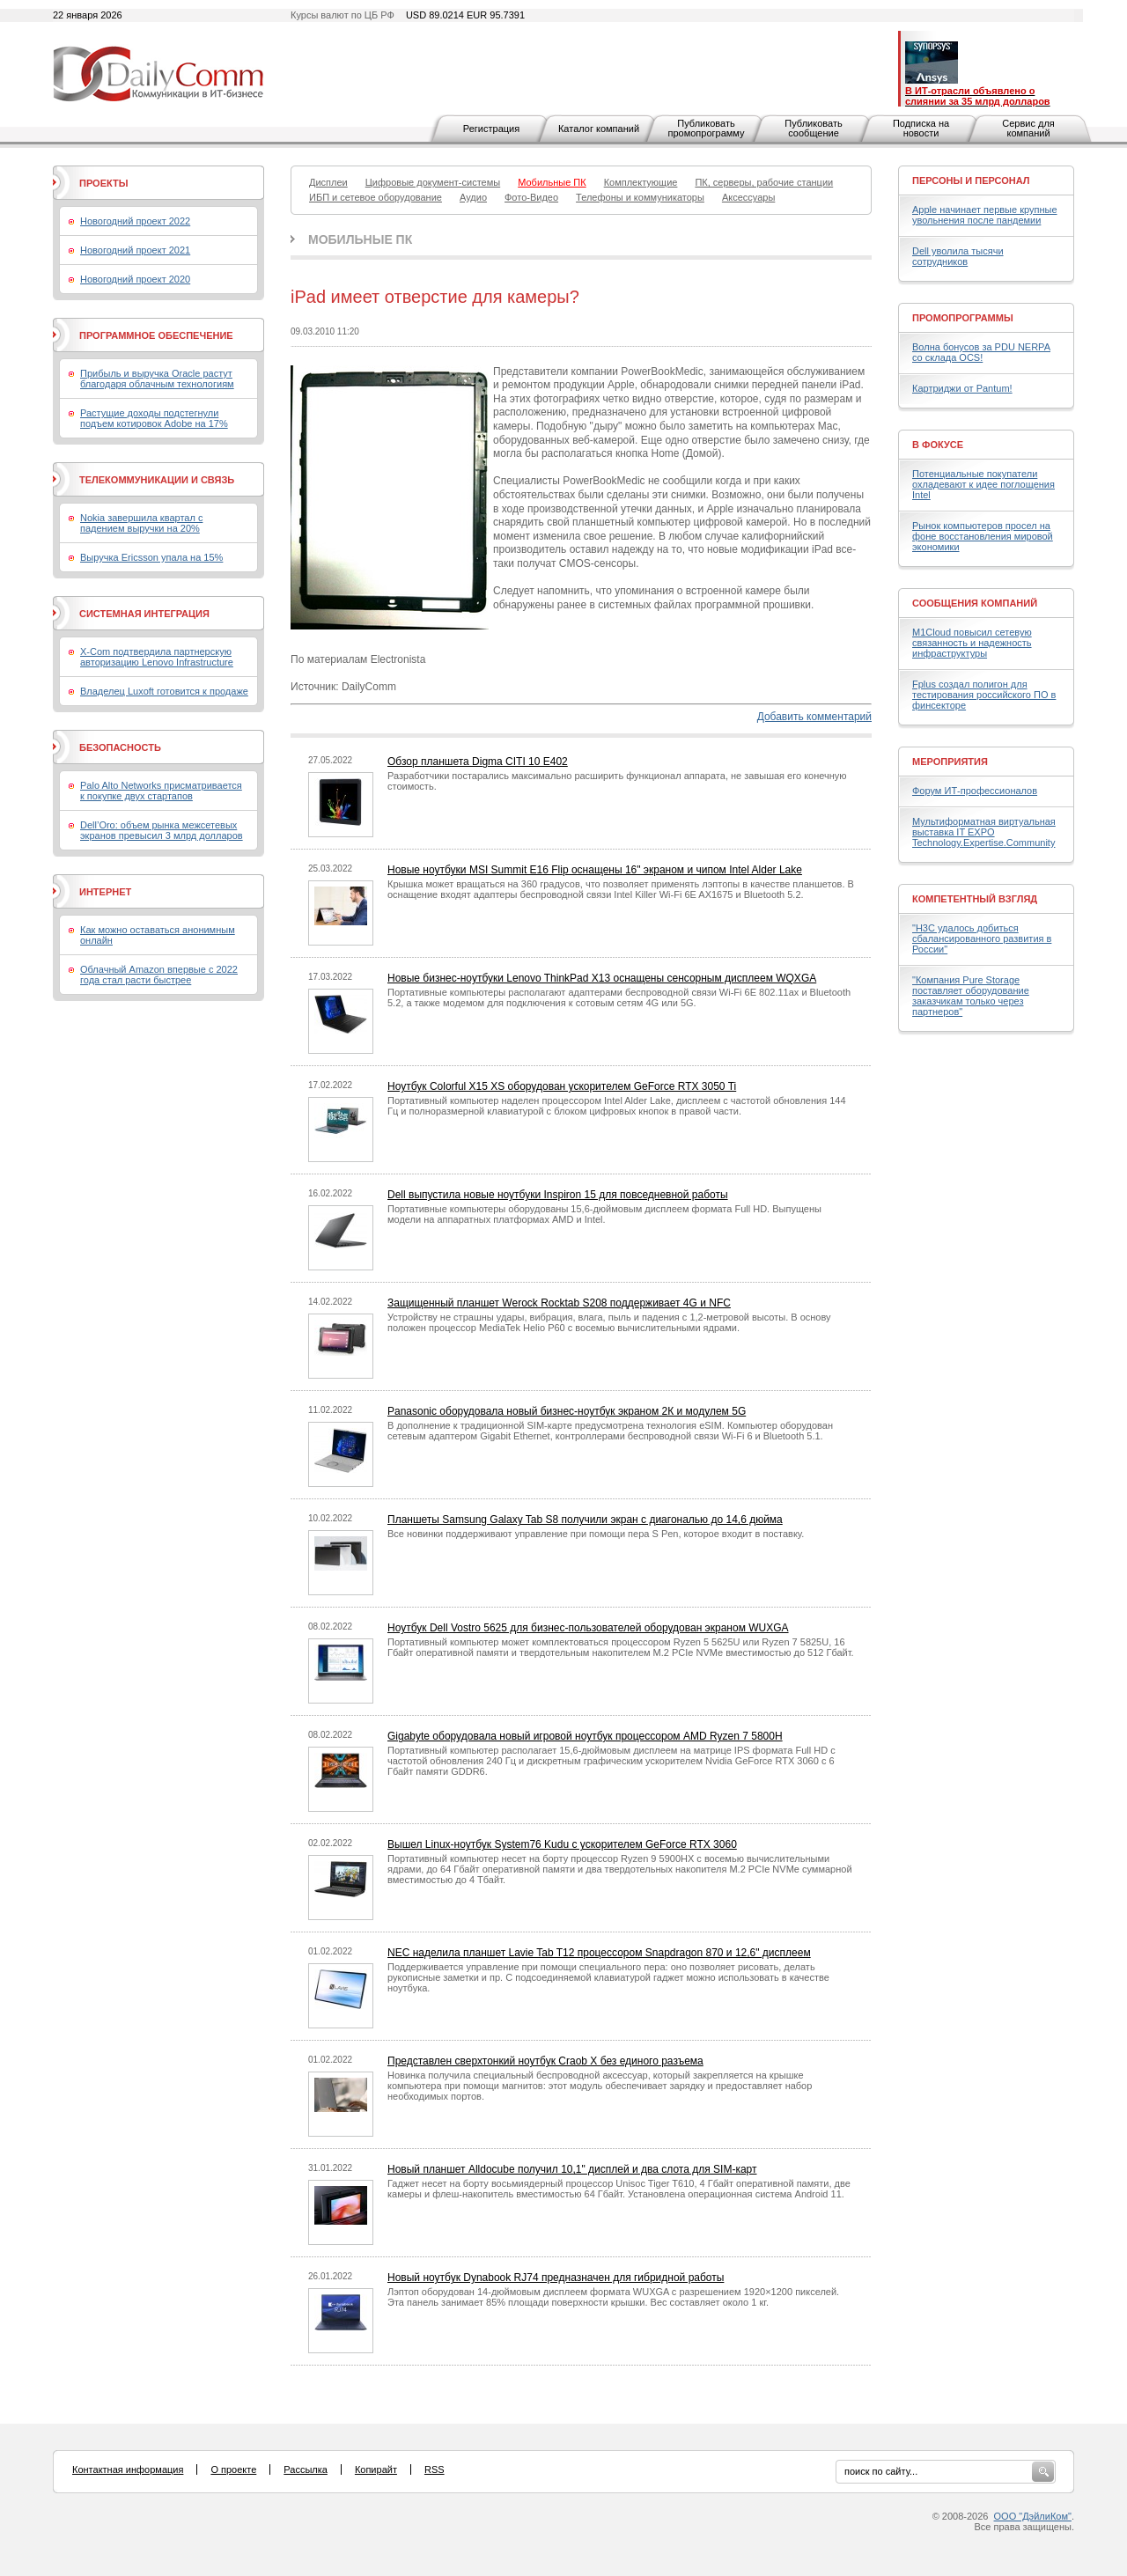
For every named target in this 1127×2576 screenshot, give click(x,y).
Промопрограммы (962, 318)
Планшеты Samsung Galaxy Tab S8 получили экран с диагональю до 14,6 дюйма (585, 1519)
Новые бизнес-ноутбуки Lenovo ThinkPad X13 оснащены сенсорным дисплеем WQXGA (601, 978)
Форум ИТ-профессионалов (974, 790)
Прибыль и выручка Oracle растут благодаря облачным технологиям (157, 378)
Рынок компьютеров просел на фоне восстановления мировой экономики (982, 536)
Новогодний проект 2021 (135, 250)
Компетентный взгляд (974, 899)
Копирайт (376, 2469)
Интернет (105, 892)
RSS (434, 2469)
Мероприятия (950, 761)
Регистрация (491, 128)
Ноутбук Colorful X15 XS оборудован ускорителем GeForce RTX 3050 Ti (561, 1086)
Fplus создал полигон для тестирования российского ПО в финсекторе (984, 694)
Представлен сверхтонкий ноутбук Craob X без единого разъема (545, 2061)
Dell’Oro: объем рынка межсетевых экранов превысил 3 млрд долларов (161, 830)
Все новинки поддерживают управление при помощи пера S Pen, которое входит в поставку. (595, 1533)
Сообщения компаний (974, 603)
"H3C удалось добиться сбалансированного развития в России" (981, 938)
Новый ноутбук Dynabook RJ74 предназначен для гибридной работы (555, 2277)
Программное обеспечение (156, 335)
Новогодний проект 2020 (135, 279)
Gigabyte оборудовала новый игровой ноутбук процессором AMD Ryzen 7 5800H (585, 1736)
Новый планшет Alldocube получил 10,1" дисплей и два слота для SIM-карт (571, 2169)
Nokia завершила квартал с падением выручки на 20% (141, 523)
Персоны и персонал (971, 180)
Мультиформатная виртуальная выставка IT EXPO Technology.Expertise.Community (984, 832)
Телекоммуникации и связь (156, 480)
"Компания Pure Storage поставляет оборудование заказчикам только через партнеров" (970, 996)
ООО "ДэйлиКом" (1033, 2516)
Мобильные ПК (360, 239)
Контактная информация (127, 2469)
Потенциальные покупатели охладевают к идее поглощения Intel (983, 484)
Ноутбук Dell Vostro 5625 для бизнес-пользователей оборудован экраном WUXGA (588, 1628)
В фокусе (937, 444)
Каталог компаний (598, 128)
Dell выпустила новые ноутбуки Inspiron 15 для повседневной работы (557, 1195)
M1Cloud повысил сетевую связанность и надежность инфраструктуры (972, 643)
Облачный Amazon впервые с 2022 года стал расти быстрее (159, 974)
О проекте (233, 2469)
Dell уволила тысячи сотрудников (958, 256)
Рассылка (306, 2469)
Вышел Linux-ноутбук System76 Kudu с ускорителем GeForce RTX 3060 (562, 1844)
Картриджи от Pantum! (962, 388)
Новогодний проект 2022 (135, 221)
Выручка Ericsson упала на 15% (151, 557)
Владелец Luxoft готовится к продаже (164, 691)
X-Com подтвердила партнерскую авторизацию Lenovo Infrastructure (156, 656)
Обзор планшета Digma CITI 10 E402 (477, 761)
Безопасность (120, 747)
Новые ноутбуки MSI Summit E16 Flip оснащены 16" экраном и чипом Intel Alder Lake (594, 870)
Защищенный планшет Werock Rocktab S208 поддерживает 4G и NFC (559, 1303)
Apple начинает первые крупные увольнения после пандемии (984, 214)
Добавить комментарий (814, 716)
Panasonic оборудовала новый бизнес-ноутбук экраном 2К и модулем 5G (566, 1411)
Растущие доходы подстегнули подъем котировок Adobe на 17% (154, 418)
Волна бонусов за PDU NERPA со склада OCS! (981, 352)
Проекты (103, 183)
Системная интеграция (144, 613)
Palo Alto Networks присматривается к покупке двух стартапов (161, 790)
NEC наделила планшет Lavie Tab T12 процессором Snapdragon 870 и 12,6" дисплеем (599, 1953)
